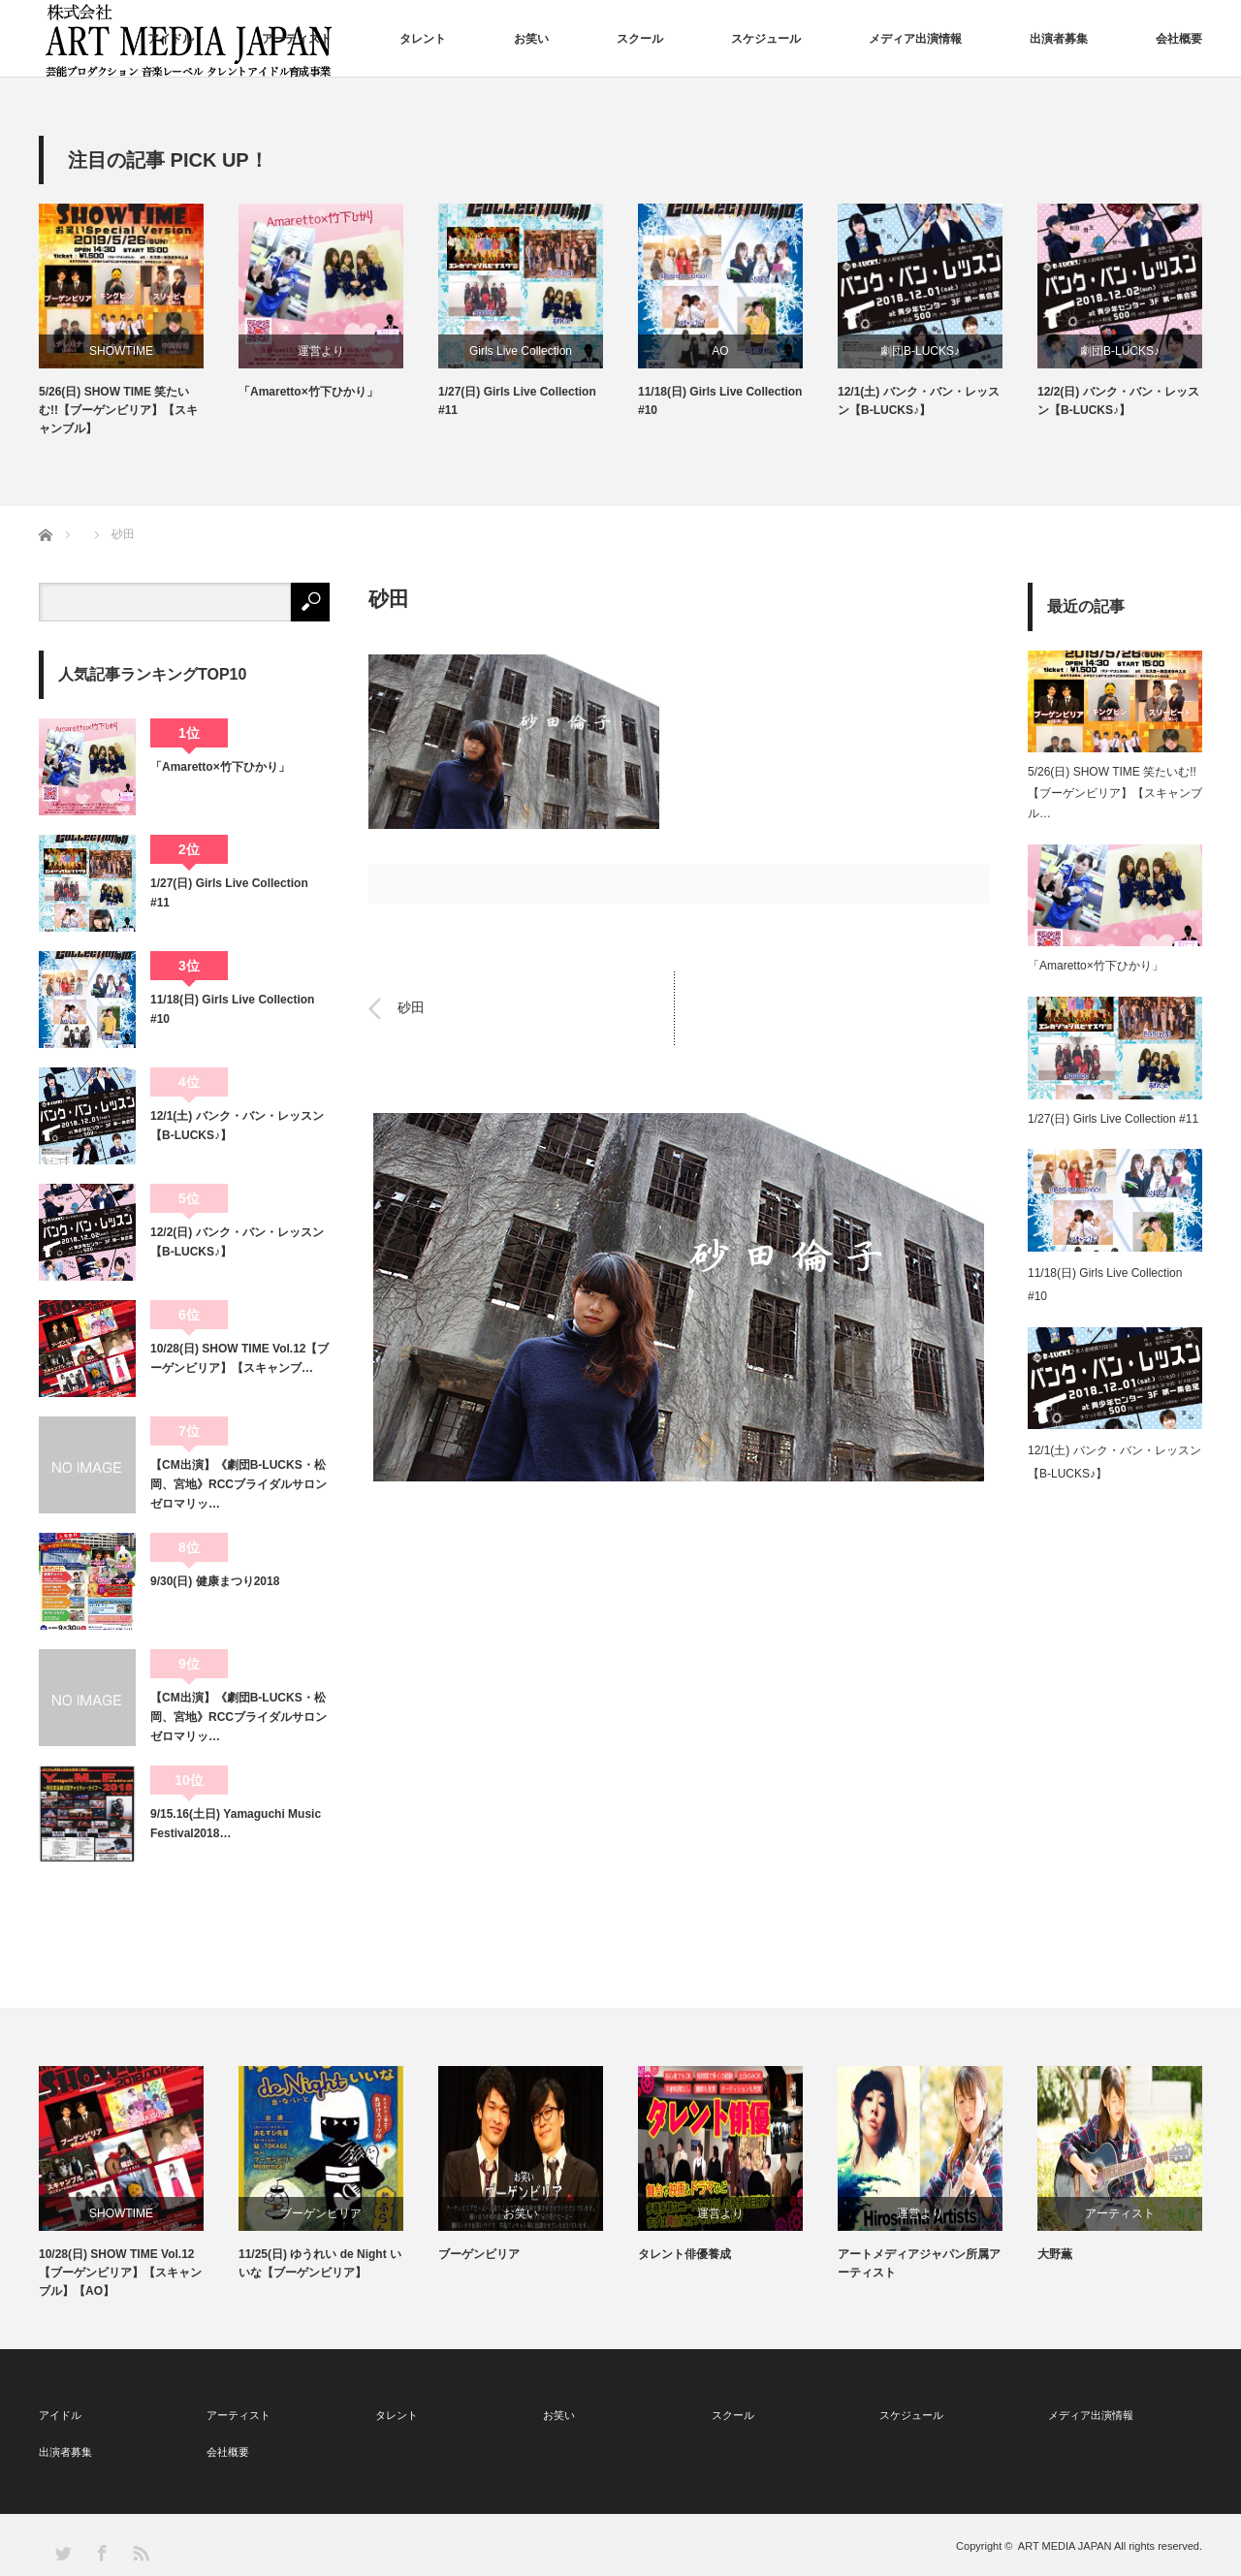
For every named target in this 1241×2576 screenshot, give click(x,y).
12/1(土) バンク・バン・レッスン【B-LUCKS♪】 (919, 401)
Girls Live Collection (520, 351)
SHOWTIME (121, 351)
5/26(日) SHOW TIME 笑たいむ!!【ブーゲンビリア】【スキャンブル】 (118, 410)
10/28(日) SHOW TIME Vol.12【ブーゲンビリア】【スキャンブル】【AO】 (120, 2272)
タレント (422, 39)
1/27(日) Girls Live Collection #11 (517, 401)
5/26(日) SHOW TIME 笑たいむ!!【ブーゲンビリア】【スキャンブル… (1115, 792)
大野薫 (1054, 2254)
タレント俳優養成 (684, 2254)
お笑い (531, 39)
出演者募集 (1059, 39)
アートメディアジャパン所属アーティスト (919, 2263)
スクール (640, 39)
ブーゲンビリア (321, 2213)
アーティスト (297, 39)
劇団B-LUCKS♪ (920, 351)
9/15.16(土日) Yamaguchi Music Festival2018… (235, 1823)
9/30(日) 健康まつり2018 (214, 1581)
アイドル (170, 39)
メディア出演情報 (915, 39)
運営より (321, 351)
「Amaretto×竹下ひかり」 (308, 391)
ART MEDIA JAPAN (1065, 2546)
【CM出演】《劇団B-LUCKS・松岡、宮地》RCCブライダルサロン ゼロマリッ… (240, 1484)
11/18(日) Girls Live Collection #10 (720, 401)
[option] (139, 321)
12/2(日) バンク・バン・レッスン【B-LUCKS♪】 (1118, 401)
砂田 (411, 1008)
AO (720, 351)
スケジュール (766, 39)
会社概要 (1179, 39)
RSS (140, 2552)
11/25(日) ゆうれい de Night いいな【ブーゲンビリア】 (320, 2263)
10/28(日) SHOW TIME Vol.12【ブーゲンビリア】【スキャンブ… (239, 1358)
